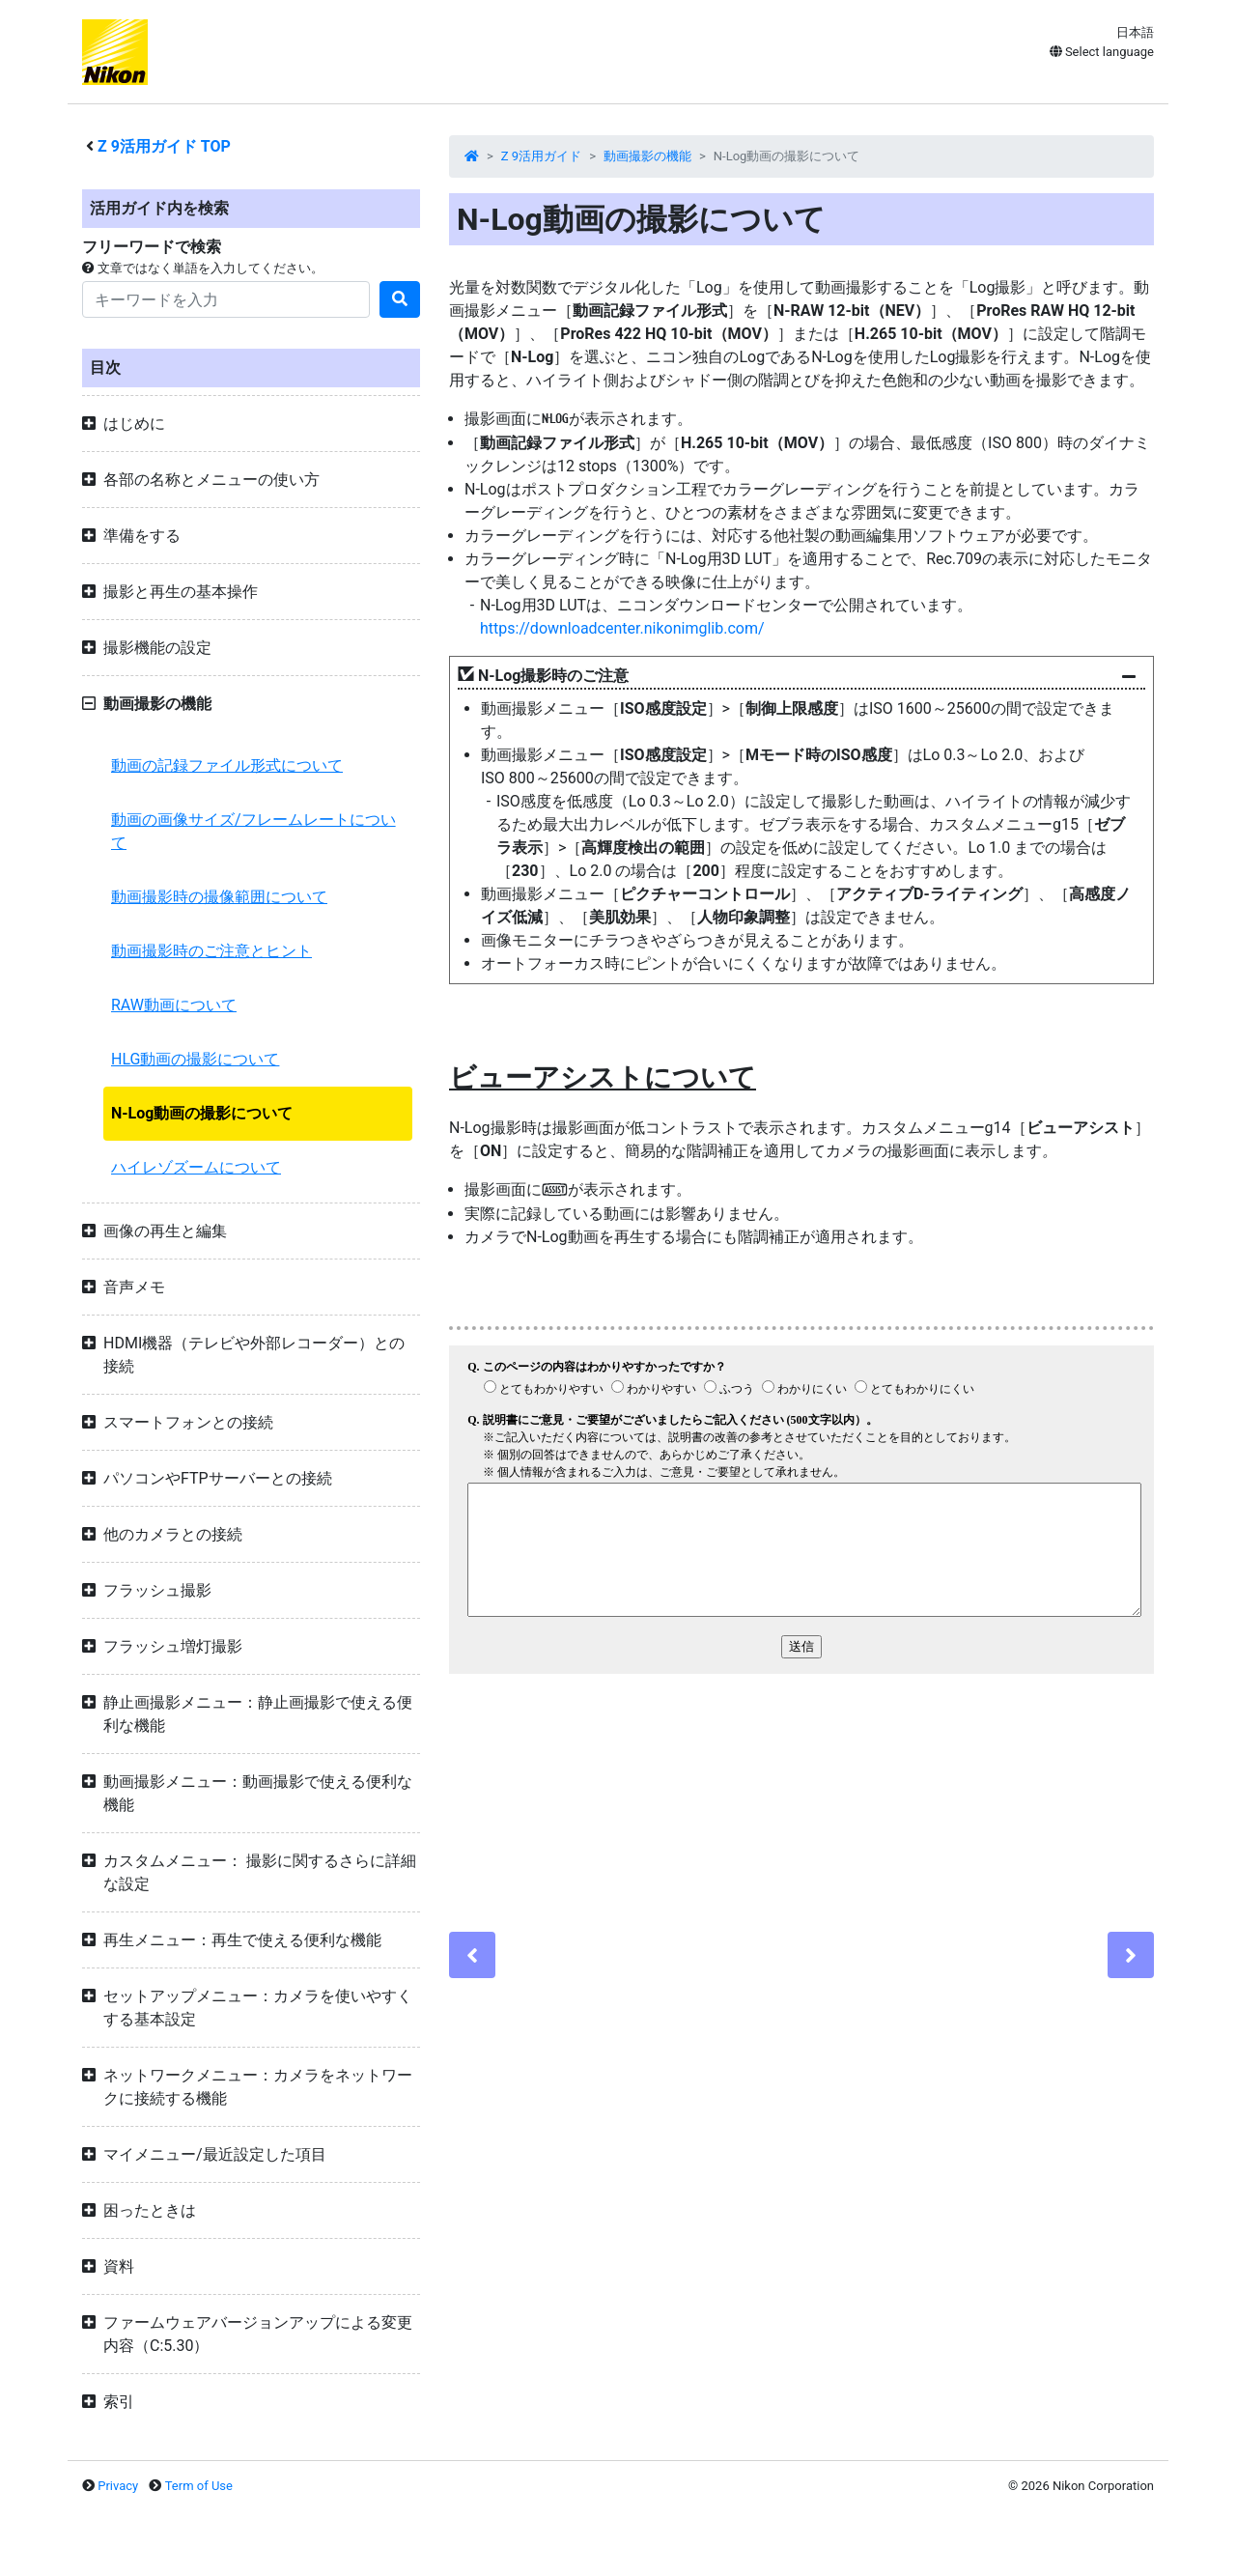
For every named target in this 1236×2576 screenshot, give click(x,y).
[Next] (1131, 1955)
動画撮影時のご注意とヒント (211, 951)
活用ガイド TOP (164, 146)
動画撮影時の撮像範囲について (219, 897)
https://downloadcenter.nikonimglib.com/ (622, 628)
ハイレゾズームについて (196, 1167)
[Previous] (472, 1955)
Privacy (118, 2485)
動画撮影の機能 (647, 156)
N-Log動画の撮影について (202, 1113)
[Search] (226, 299)
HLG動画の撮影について (195, 1059)
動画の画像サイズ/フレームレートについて (253, 831)
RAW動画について (174, 1005)
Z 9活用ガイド (541, 156)
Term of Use (199, 2485)
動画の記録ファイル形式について (227, 765)
